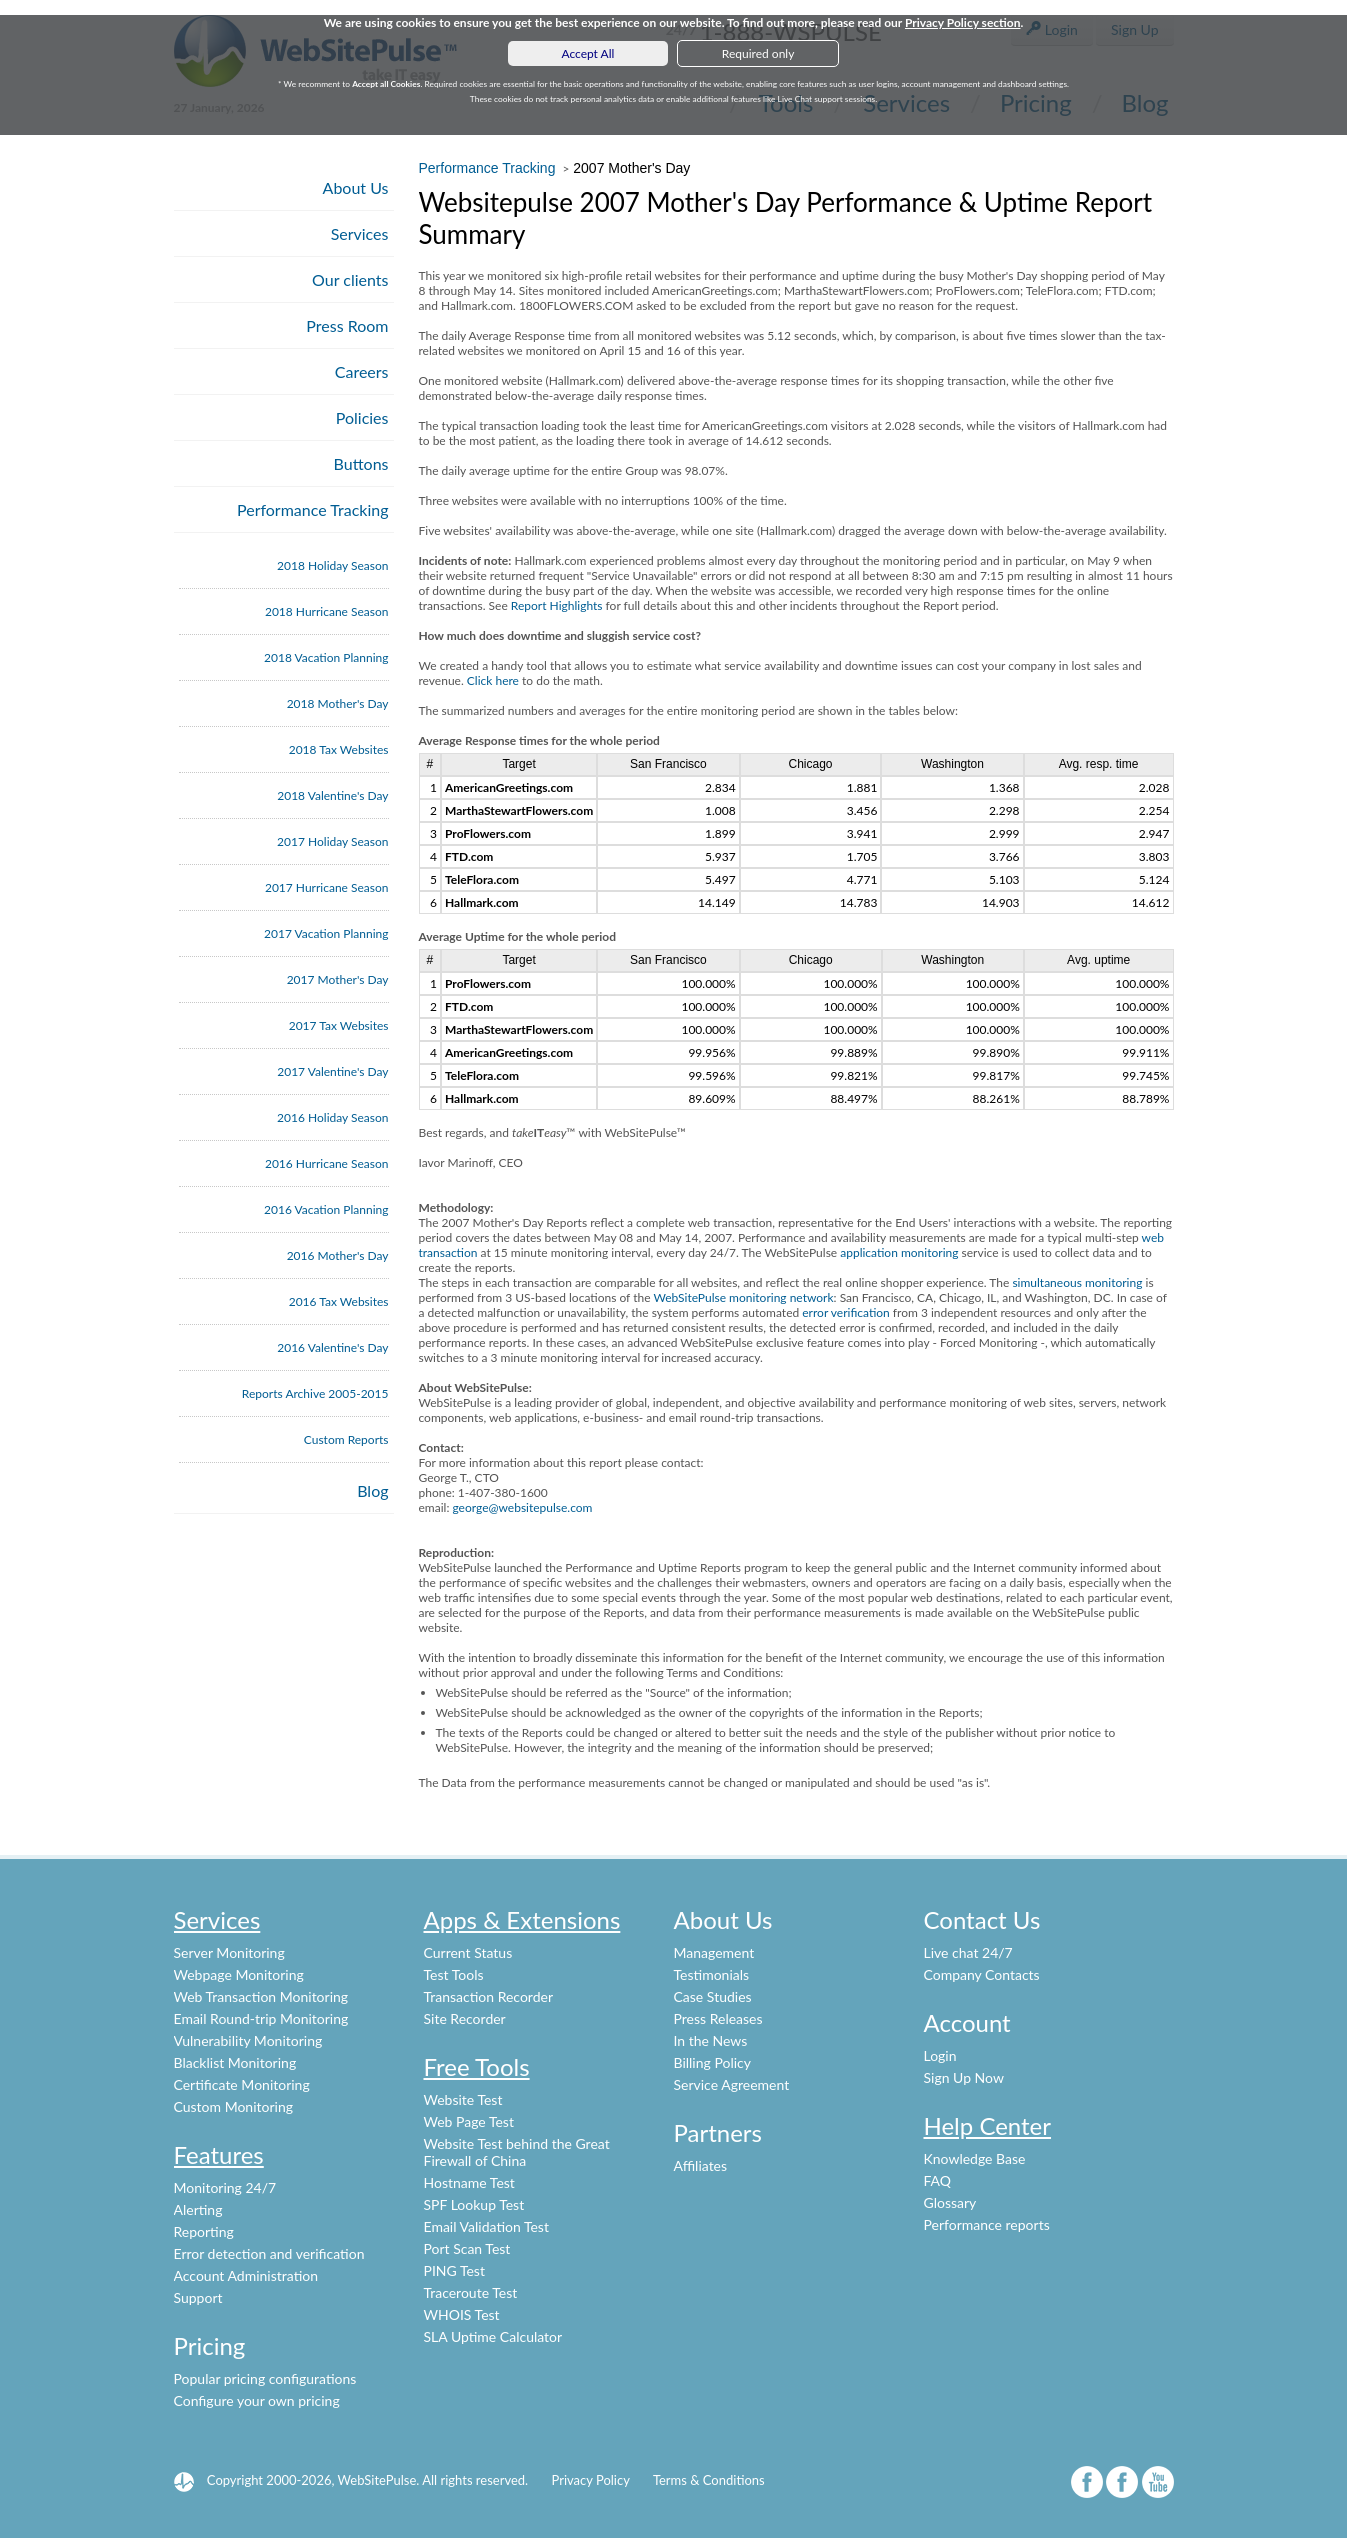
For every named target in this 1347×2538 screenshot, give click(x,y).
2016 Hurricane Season (327, 1163)
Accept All (587, 53)
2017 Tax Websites (339, 1025)
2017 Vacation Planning (326, 933)
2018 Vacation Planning (326, 657)
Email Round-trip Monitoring (261, 2018)
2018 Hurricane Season (327, 611)
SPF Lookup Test (474, 2204)
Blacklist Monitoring (235, 2062)
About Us (356, 187)
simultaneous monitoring (1077, 1282)
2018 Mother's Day (338, 703)
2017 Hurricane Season (327, 887)
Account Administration (246, 2275)
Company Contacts (982, 1974)
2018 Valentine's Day (332, 795)
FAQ (938, 2180)
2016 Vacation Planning (326, 1209)
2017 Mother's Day (338, 979)
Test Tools (454, 1974)
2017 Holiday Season (332, 841)
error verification (846, 1312)
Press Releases (718, 2018)
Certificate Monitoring (242, 2084)
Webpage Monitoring (239, 1974)
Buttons (361, 463)
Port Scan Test (467, 2248)
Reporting (204, 2231)
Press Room (347, 325)
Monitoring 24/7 (225, 2187)
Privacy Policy (590, 2480)
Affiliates (701, 2165)
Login (940, 2055)
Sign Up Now (964, 2077)
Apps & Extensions (522, 1919)
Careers (362, 371)
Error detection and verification (269, 2253)
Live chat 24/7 (968, 1952)
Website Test (463, 2099)
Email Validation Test (486, 2226)
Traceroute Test (471, 2292)
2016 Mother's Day (338, 1255)
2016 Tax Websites (339, 1301)
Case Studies (713, 1996)
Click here (493, 680)
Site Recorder (465, 2018)
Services (360, 233)
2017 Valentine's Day (332, 1071)
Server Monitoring (229, 1952)
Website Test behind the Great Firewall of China (517, 2152)
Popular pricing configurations (265, 2378)
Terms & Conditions (709, 2480)
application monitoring (899, 1252)
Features (219, 2154)
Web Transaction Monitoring (261, 1996)
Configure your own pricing (257, 2400)
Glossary (950, 2202)
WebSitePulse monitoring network (743, 1297)
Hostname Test (469, 2182)
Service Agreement (732, 2084)
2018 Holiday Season (332, 565)
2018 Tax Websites (339, 749)
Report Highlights (557, 605)
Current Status (468, 1952)
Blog (372, 1490)
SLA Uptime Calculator (493, 2336)
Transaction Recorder (489, 1996)
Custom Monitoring (234, 2106)
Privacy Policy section (963, 22)
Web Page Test (469, 2121)
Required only (758, 53)
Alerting (198, 2209)
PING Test (454, 2270)
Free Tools (477, 2066)
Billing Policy (712, 2062)
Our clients (350, 279)
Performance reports (987, 2224)
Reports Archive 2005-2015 (315, 1393)
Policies (362, 417)
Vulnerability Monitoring (248, 2040)
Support (198, 2297)
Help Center (988, 2125)
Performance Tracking (313, 509)
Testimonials (712, 1974)
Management (714, 1952)
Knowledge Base (975, 2158)
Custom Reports (346, 1439)
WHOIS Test (462, 2314)
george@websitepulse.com (522, 1507)
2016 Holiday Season (332, 1117)
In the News (711, 2040)
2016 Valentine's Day (332, 1347)
